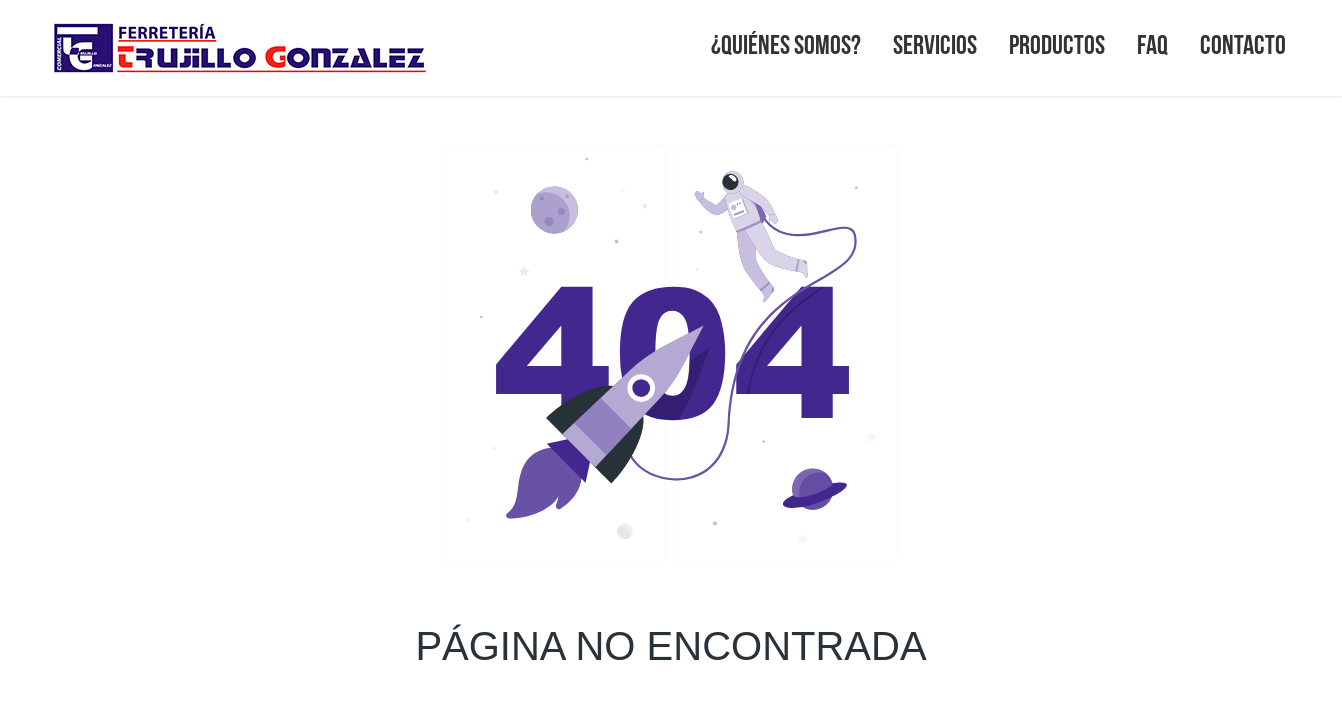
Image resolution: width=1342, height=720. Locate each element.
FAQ (1152, 44)
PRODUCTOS (1057, 44)
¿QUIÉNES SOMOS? (786, 44)
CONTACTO (1243, 44)
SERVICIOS (935, 44)
